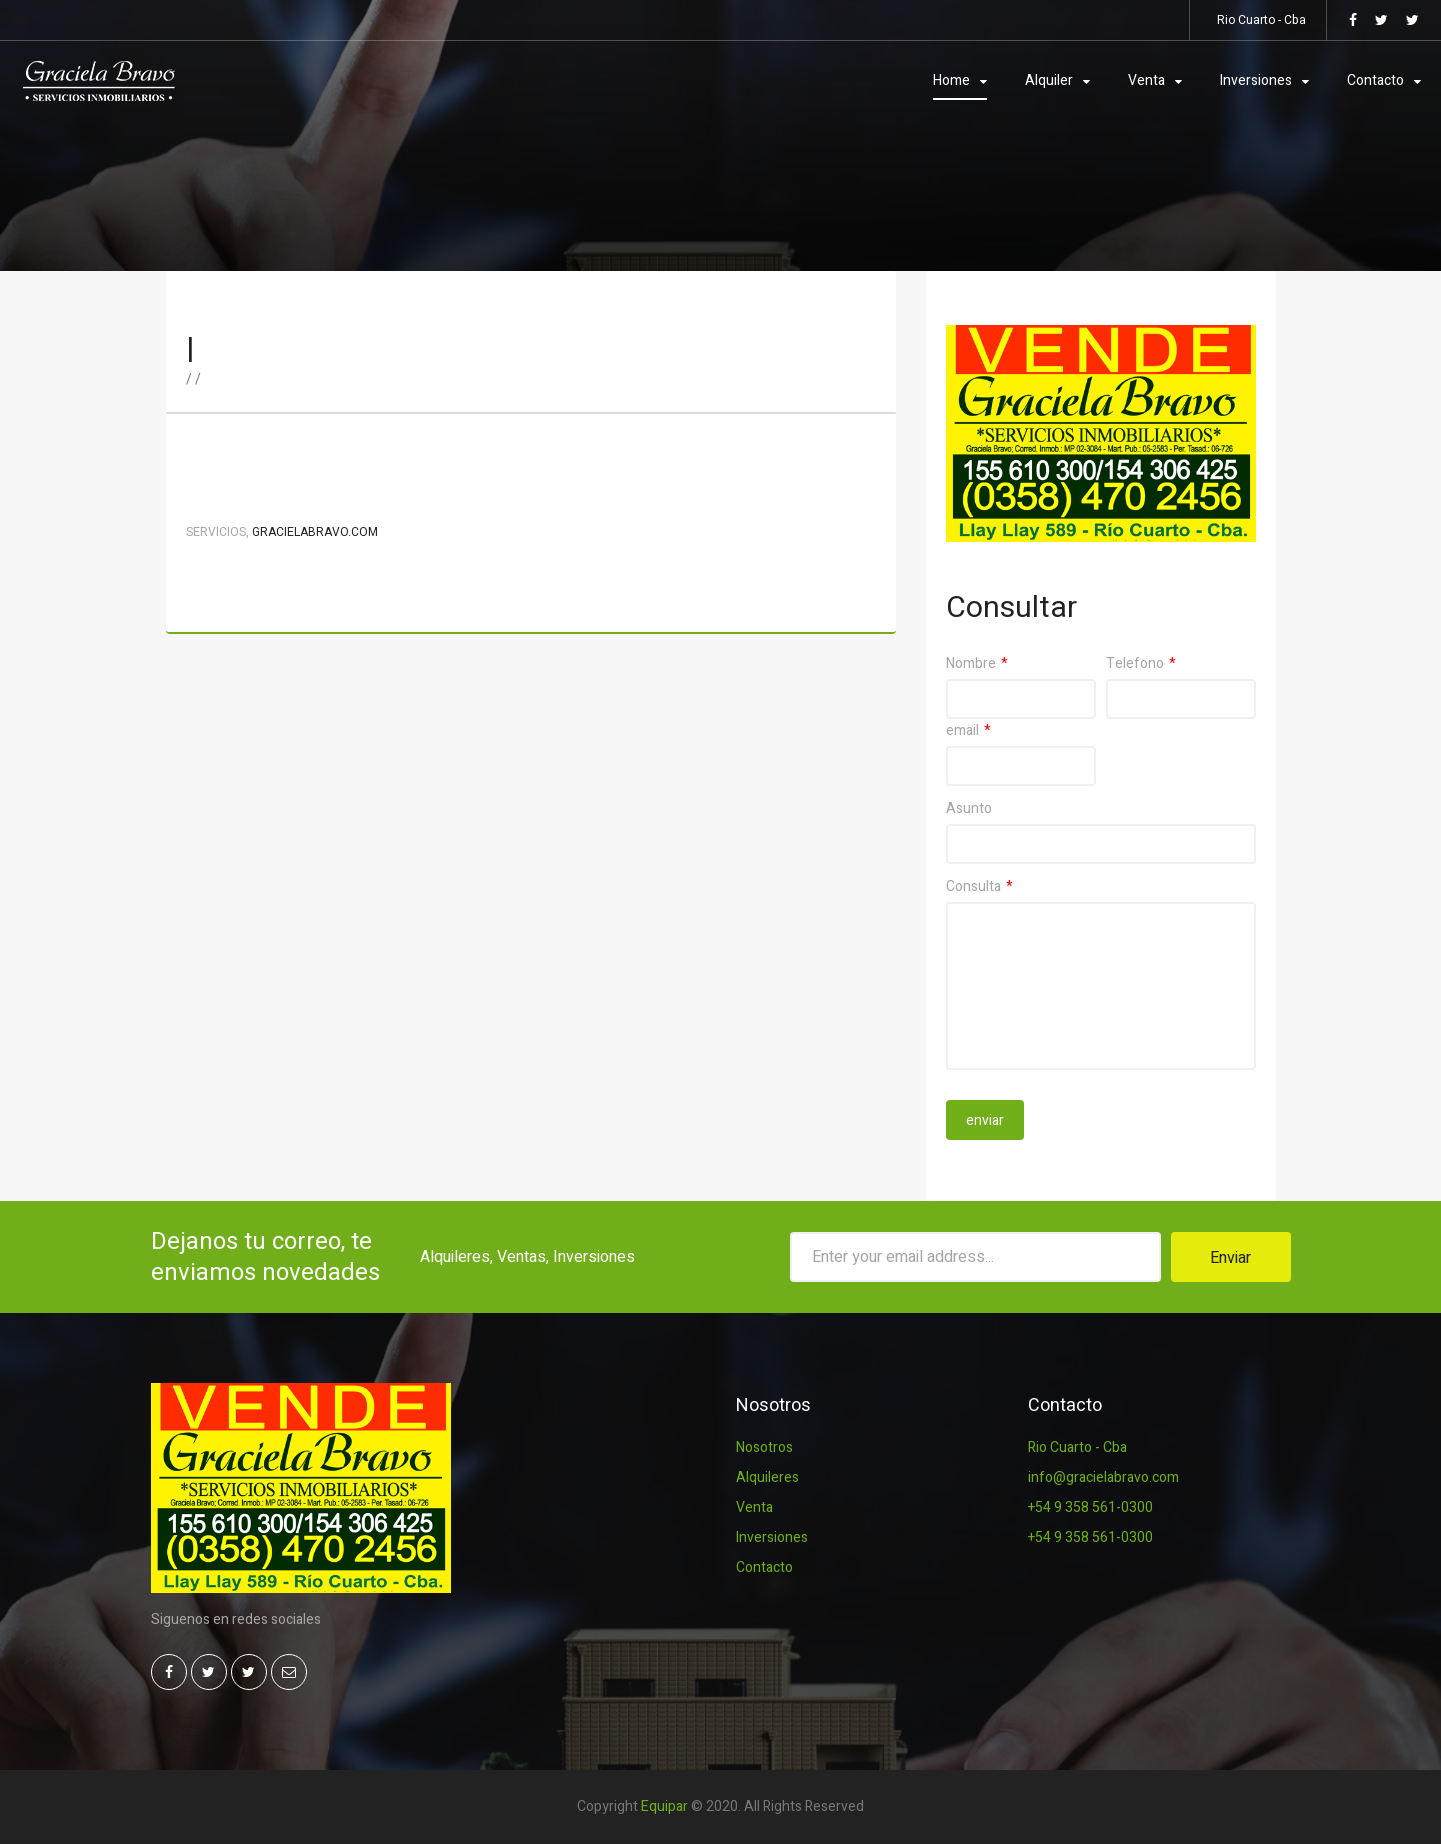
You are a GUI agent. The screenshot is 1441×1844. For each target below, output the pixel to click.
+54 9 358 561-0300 (1090, 1507)
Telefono (1135, 663)
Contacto (1375, 80)
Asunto (969, 808)
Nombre (971, 663)
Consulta (973, 886)
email (962, 730)
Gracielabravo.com (315, 532)
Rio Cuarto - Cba (1077, 1447)
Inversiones (1256, 80)
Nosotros (764, 1447)
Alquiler (1049, 80)
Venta (1146, 80)
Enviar (1230, 1258)
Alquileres (767, 1477)
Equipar (664, 1806)
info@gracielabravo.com (1103, 1477)
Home (951, 80)
